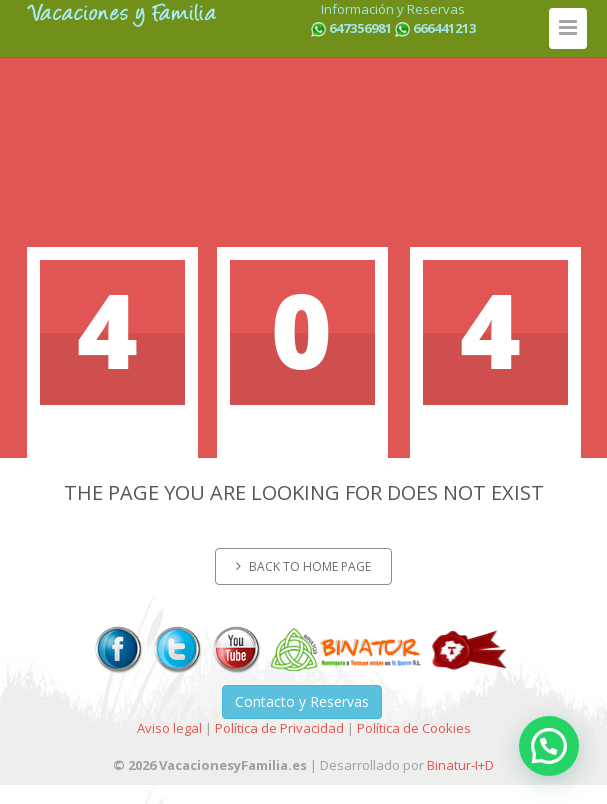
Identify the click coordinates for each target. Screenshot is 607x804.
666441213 (444, 28)
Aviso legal (169, 728)
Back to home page (303, 566)
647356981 (360, 28)
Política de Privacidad (279, 728)
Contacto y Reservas (302, 701)
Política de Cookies (414, 728)
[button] (549, 746)
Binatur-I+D (460, 765)
